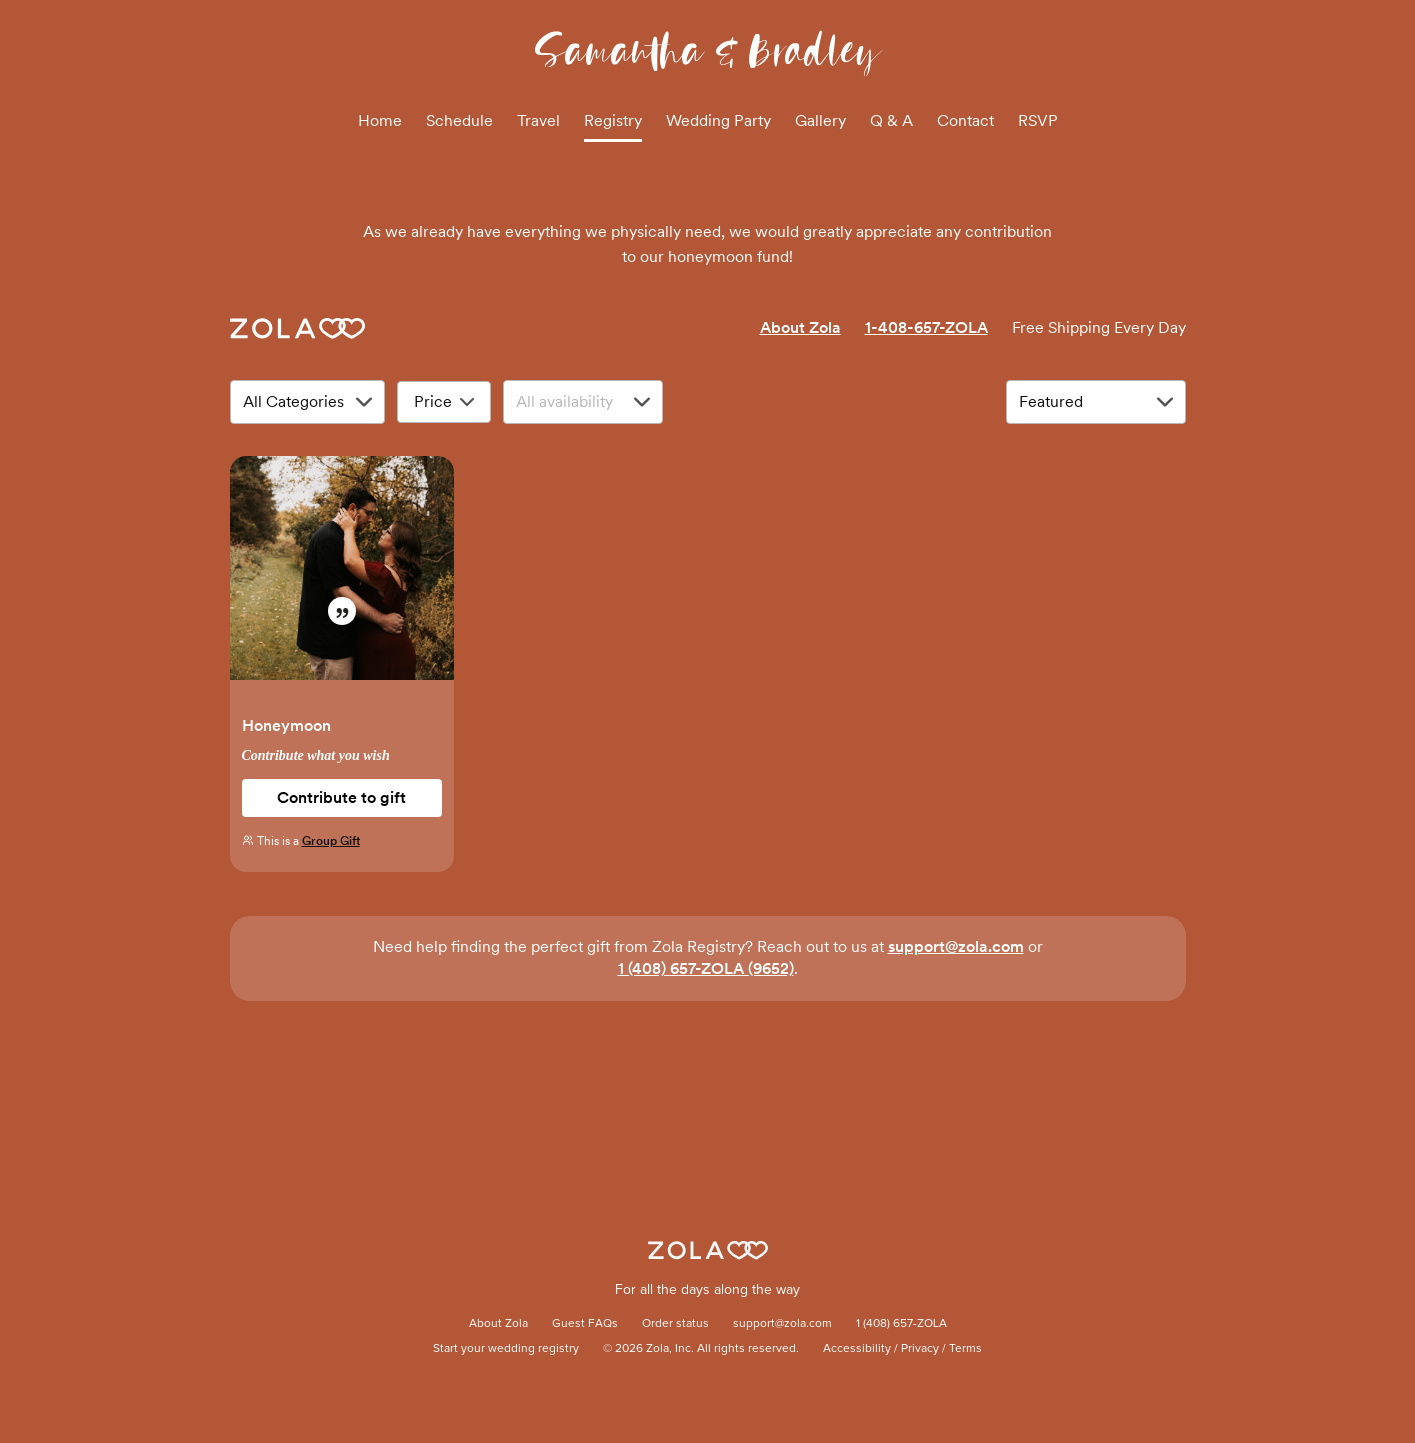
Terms (965, 1349)
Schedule (459, 120)
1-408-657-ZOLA (926, 327)
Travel (538, 120)
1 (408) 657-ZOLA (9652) (706, 968)
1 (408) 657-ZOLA (901, 1324)
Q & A (891, 120)
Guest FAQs (585, 1324)
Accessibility (857, 1349)
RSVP (1038, 120)
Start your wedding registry (506, 1349)
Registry (613, 120)
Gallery (820, 120)
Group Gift (331, 841)
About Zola (800, 327)
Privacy (920, 1349)
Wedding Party (718, 120)
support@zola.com (956, 946)
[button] (342, 578)
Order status (675, 1324)
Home (380, 120)
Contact (965, 120)
